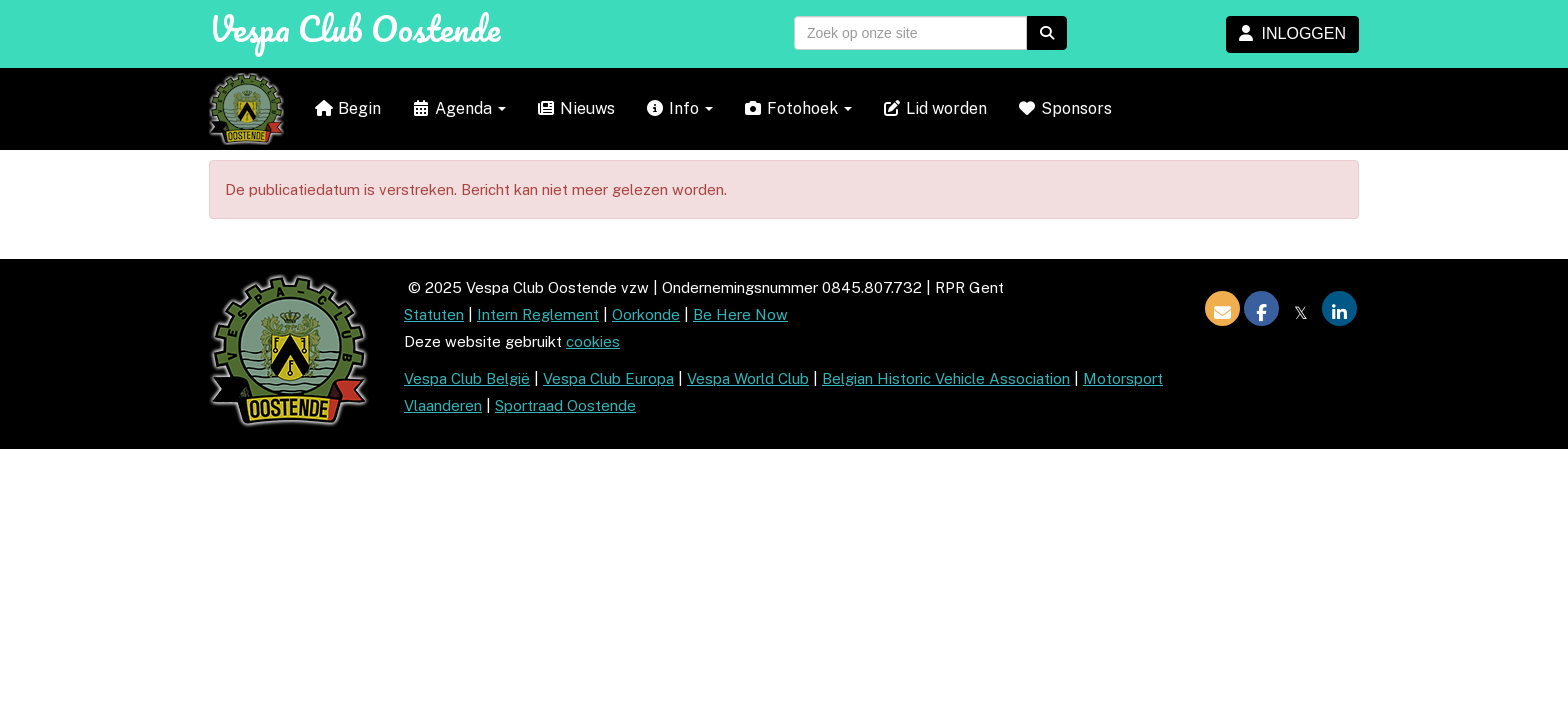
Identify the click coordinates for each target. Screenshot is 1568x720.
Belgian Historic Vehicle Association (946, 378)
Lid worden (934, 108)
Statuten (434, 314)
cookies (593, 341)
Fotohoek (797, 108)
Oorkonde (646, 314)
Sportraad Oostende (565, 405)
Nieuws (575, 108)
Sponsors (1064, 108)
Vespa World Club (748, 378)
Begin (347, 108)
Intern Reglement (538, 314)
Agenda (458, 108)
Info (679, 108)
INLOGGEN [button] (1292, 33)
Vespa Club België (467, 378)
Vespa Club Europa (608, 378)
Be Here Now (740, 314)
